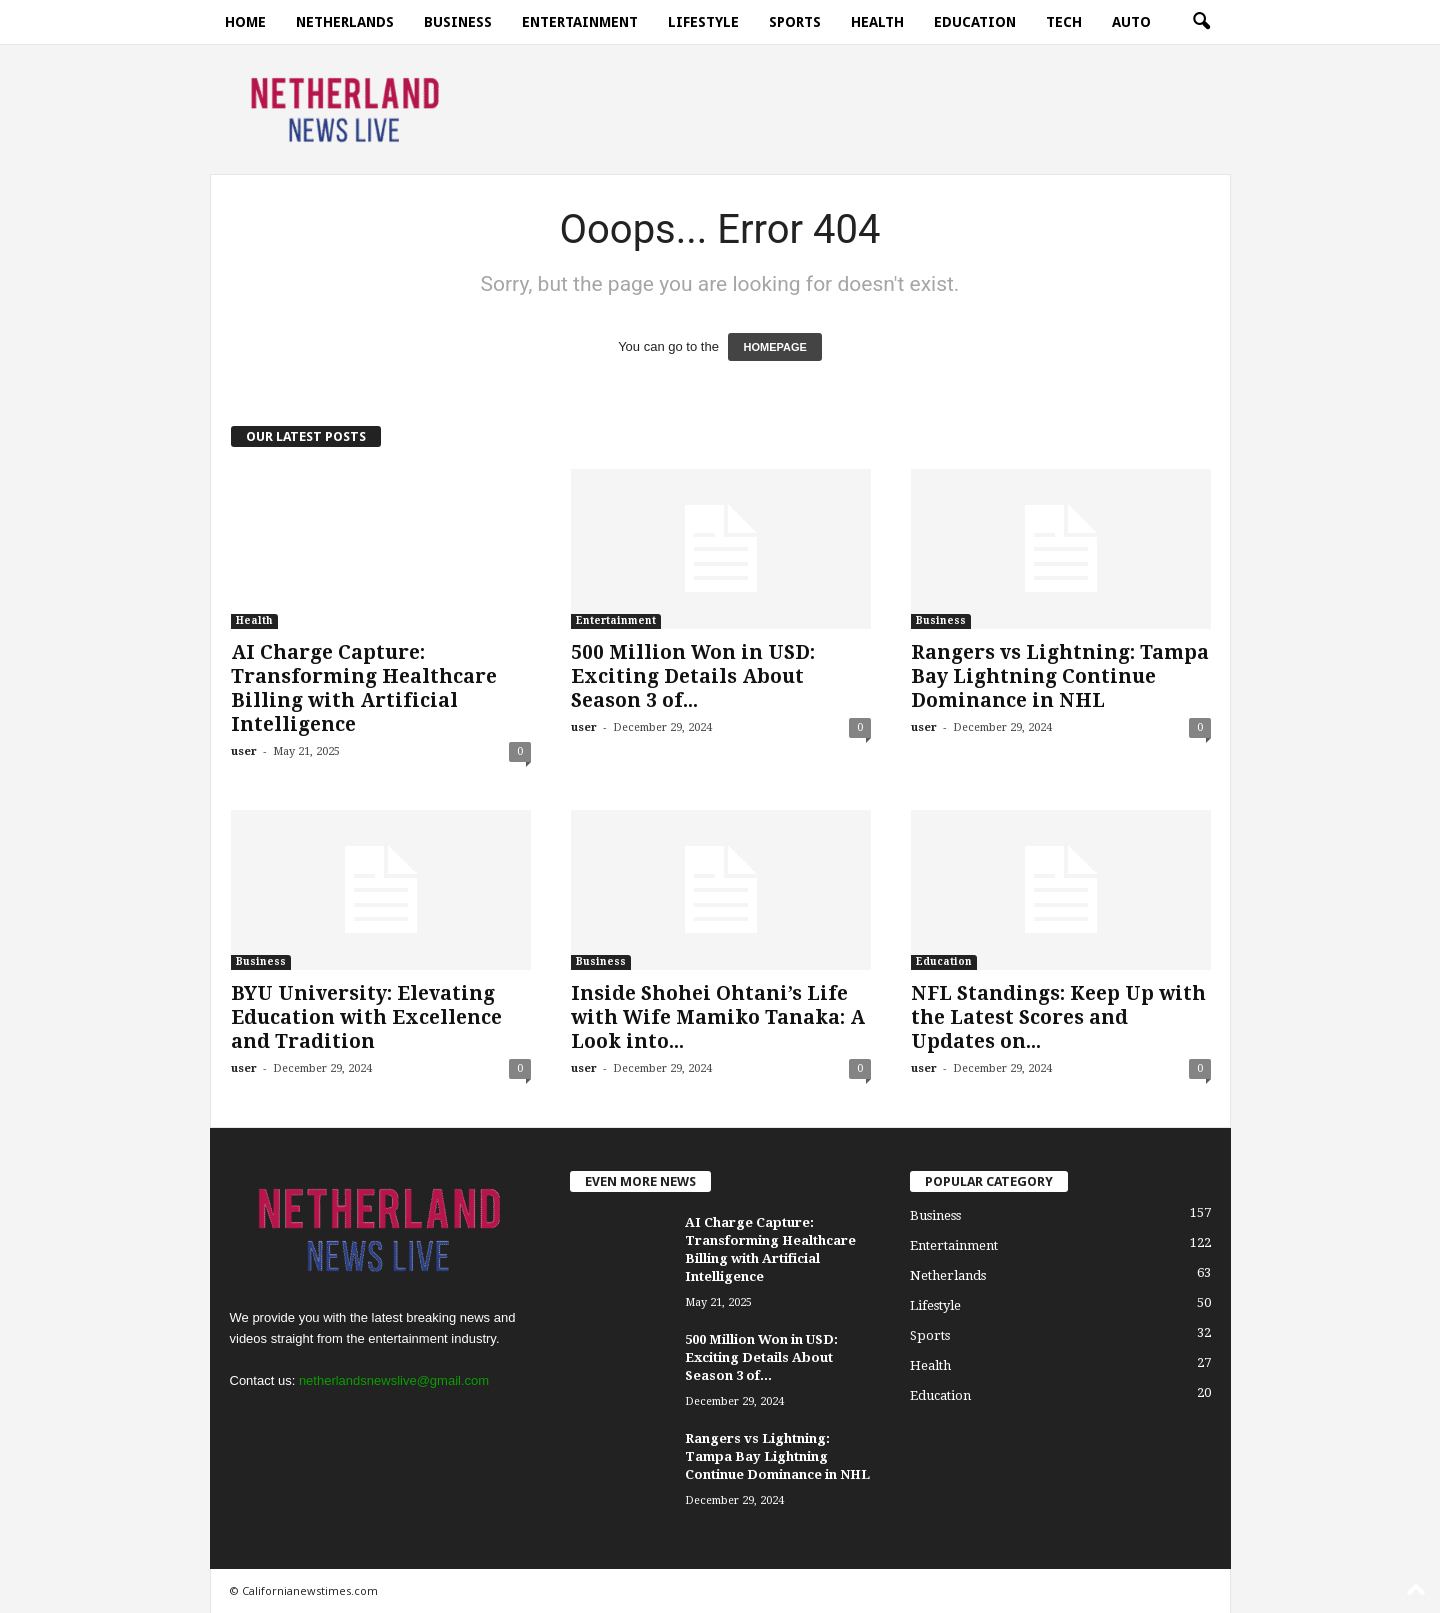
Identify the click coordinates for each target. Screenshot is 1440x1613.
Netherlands (345, 22)
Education (975, 22)
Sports (795, 22)
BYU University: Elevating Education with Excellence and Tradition (366, 1017)
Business (458, 22)
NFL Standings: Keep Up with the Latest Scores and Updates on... (1058, 1017)
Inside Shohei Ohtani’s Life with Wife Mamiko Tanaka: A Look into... (718, 1017)
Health (877, 22)
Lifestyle (703, 22)
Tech (1064, 22)
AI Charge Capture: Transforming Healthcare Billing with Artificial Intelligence (364, 688)
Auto (1131, 22)
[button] (1201, 22)
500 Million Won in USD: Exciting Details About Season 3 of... (693, 676)
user (244, 751)
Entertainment (580, 22)
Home (245, 22)
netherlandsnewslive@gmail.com (394, 1380)
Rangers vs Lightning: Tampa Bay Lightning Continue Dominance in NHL (1060, 676)
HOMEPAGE (774, 347)
